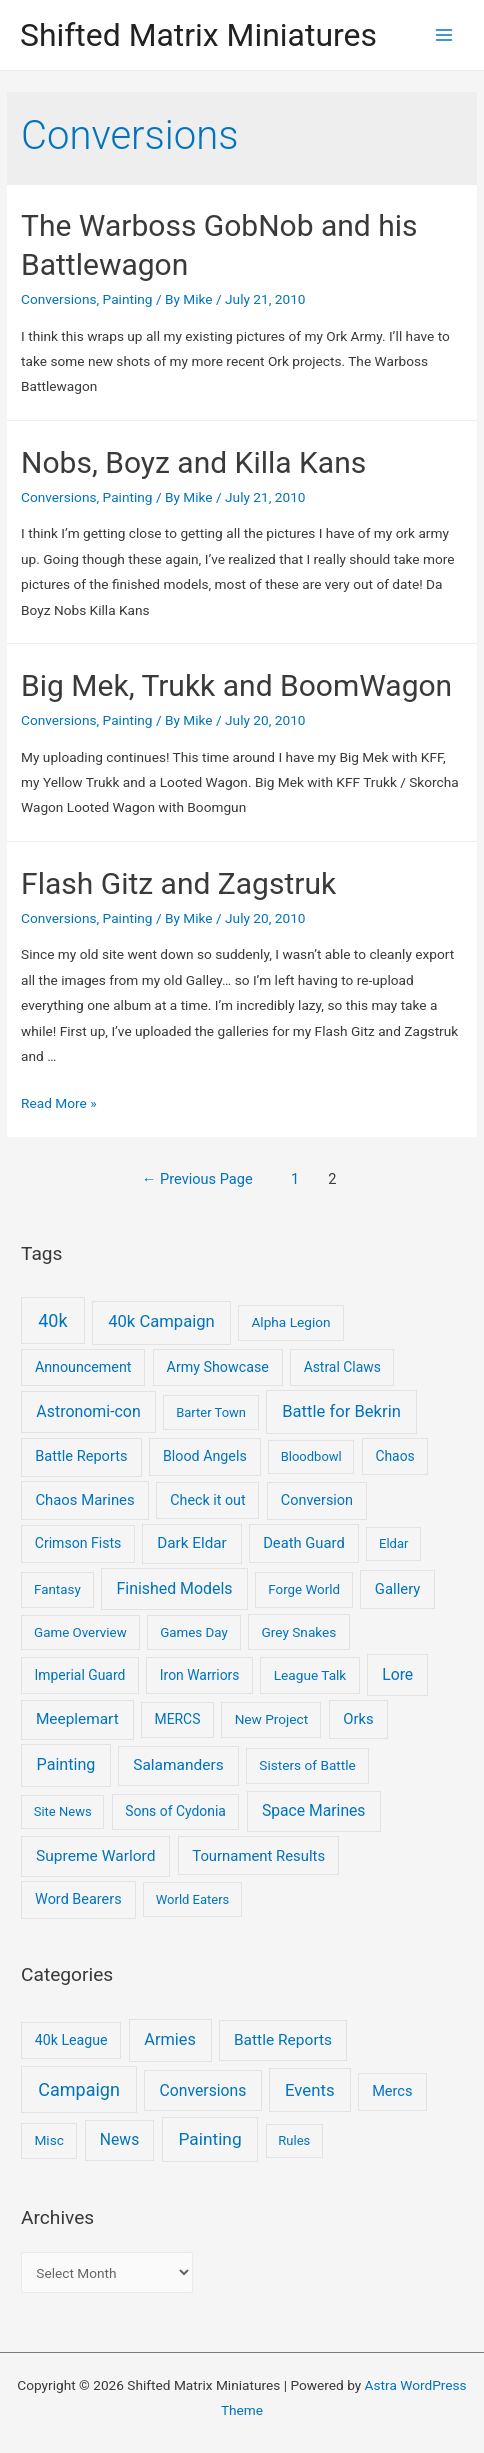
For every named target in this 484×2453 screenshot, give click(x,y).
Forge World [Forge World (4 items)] (304, 1589)
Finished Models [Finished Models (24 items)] (174, 1588)
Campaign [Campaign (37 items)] (79, 2089)
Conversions (58, 299)
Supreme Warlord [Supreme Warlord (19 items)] (95, 1856)
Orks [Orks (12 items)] (358, 1719)
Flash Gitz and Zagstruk (178, 883)
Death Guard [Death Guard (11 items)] (304, 1543)
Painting (128, 299)
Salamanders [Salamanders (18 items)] (178, 1765)
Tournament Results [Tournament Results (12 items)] (258, 1856)
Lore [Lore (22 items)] (397, 1674)
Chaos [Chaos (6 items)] (394, 1456)
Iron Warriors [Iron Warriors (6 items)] (200, 1675)
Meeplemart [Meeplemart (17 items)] (77, 1719)
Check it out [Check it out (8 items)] (207, 1500)
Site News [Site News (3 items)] (63, 1811)
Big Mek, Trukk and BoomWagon (236, 685)
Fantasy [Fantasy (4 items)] (57, 1589)
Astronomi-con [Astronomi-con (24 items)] (88, 1411)
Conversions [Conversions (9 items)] (203, 2090)
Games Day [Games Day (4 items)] (194, 1632)
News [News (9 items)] (119, 2139)
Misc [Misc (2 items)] (49, 2140)
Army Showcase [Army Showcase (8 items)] (218, 1367)
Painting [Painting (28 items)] (66, 1764)
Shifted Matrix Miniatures (198, 35)
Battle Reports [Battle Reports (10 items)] (81, 1456)
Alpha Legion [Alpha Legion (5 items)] (290, 1322)
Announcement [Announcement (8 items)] (83, 1367)
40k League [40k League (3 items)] (71, 2040)
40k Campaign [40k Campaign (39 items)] (161, 1321)
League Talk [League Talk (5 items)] (310, 1675)
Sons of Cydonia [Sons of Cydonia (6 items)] (175, 1811)
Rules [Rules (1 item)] (294, 2140)
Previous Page (197, 1179)
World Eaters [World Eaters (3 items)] (193, 1899)
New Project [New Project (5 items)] (272, 1719)
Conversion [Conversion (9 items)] (317, 1500)
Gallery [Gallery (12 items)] (398, 1589)
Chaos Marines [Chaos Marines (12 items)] (84, 1500)
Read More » (59, 1103)
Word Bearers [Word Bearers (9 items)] (78, 1899)
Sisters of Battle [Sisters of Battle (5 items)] (307, 1765)
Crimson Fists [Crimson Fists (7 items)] (78, 1543)
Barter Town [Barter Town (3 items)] (211, 1412)
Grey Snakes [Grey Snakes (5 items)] (298, 1632)
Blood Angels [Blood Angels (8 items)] (205, 1456)
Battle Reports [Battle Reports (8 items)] (283, 2040)
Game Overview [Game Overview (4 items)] (80, 1632)
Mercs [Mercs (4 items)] (392, 2091)
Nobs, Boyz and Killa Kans (193, 462)
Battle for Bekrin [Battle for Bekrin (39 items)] (341, 1411)
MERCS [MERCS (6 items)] (178, 1719)
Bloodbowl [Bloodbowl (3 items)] (311, 1456)
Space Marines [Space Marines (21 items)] (314, 1810)
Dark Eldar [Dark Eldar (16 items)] (192, 1543)
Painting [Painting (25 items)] (209, 2139)
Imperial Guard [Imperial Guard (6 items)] (80, 1675)
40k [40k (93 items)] (52, 1320)
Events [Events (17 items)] (310, 2090)
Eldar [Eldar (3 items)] (393, 1543)
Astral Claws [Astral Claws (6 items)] (342, 1367)
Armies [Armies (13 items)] (170, 2039)
